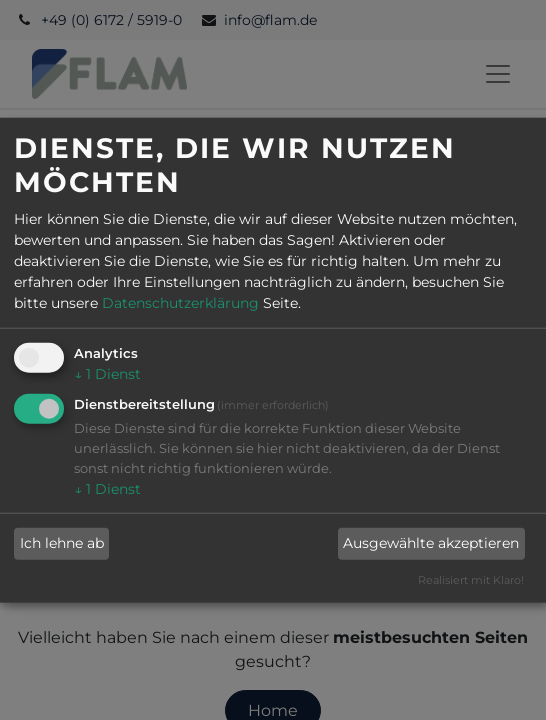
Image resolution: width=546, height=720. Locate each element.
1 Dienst (107, 374)
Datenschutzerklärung (180, 303)
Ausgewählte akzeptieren (431, 543)
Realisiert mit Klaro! (471, 580)
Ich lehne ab (62, 543)
